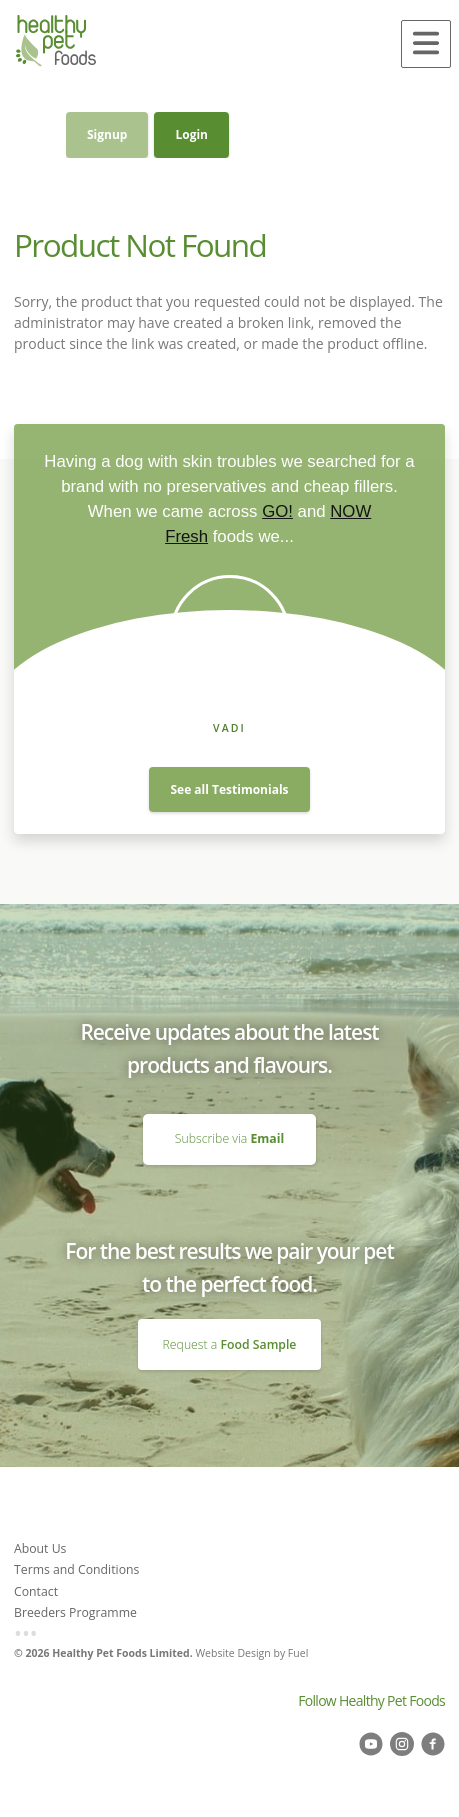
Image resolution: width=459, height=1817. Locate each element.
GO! (277, 511)
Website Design (232, 1653)
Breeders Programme (75, 1612)
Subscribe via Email (229, 1122)
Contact (36, 1591)
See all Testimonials (229, 789)
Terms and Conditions (76, 1569)
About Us (40, 1548)
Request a (230, 1344)
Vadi (229, 728)
